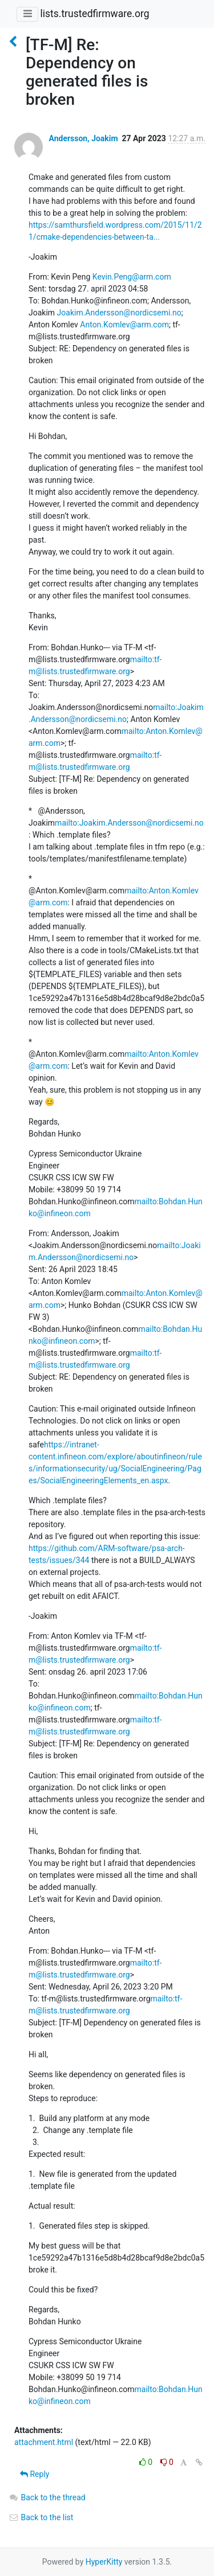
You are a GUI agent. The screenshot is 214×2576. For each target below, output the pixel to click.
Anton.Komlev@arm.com (124, 324)
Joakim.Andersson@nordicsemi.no (119, 312)
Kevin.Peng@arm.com (131, 276)
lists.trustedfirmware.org (94, 13)
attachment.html (43, 2442)
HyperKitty (104, 2561)
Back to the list (41, 2517)
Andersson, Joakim (83, 138)
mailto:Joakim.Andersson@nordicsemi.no (129, 822)
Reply (34, 2474)
